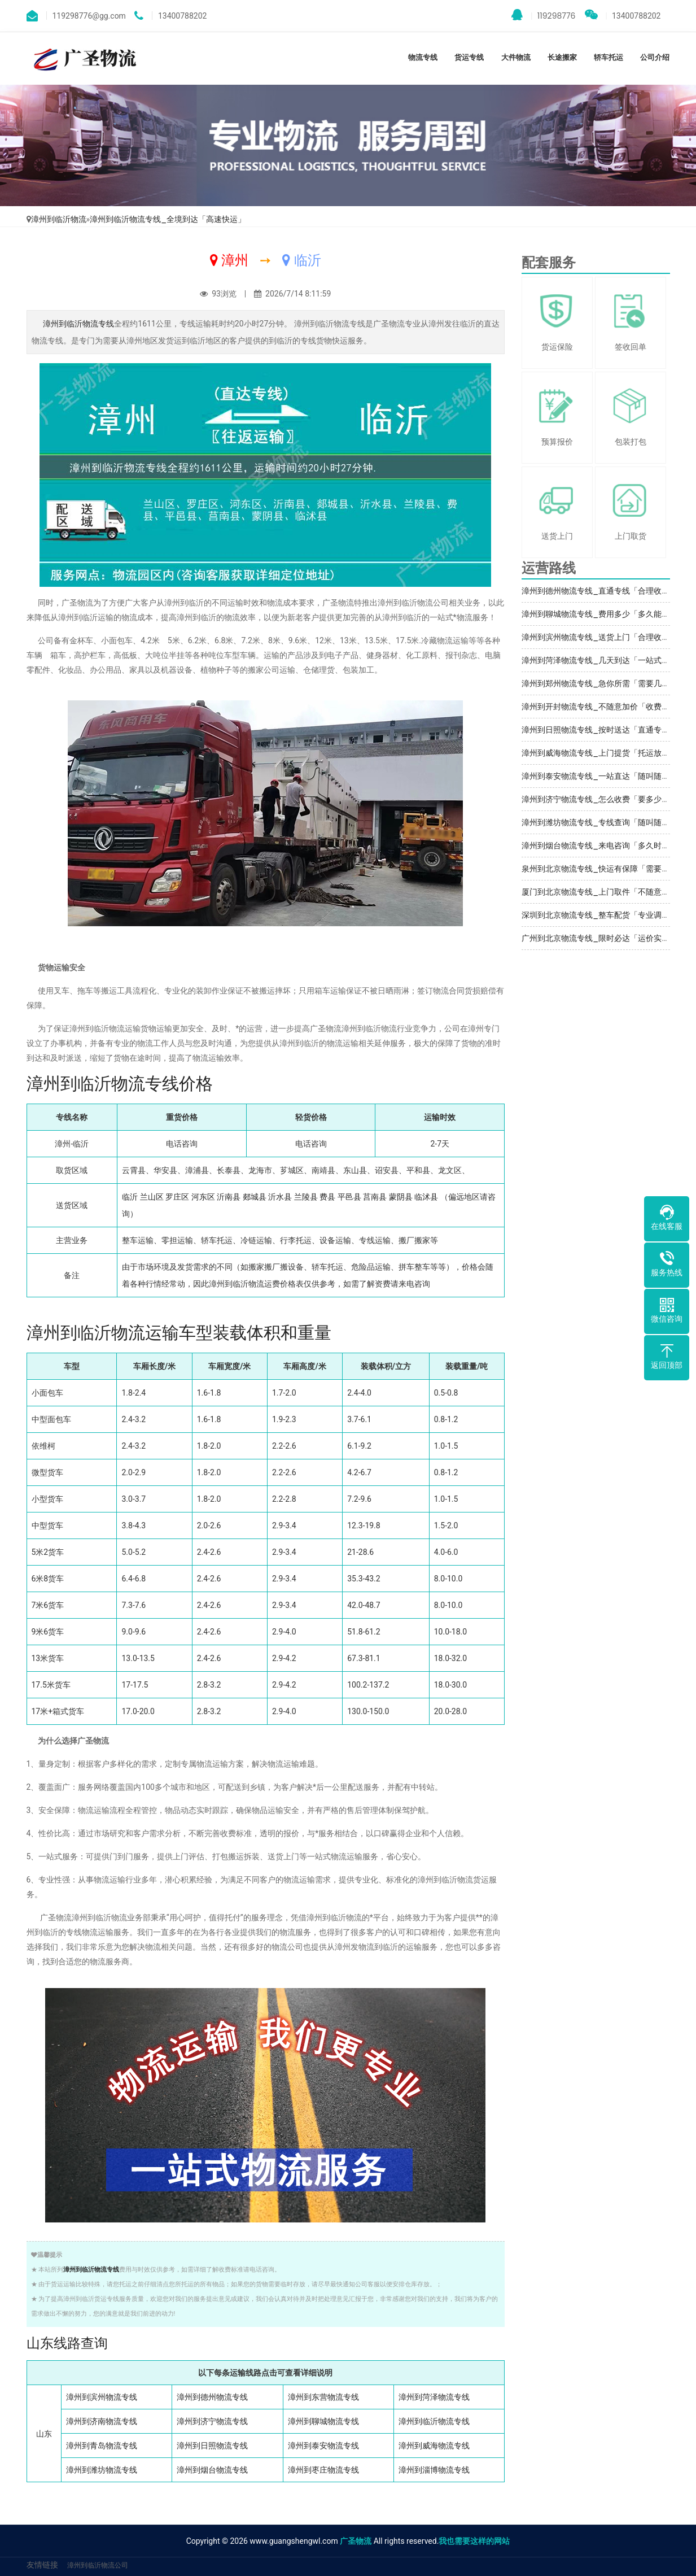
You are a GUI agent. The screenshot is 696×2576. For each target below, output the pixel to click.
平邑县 (349, 1196)
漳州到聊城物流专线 (323, 2421)
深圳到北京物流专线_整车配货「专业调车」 (599, 915)
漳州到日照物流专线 (212, 2445)
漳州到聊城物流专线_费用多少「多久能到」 (599, 614)
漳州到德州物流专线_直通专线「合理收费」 (599, 590)
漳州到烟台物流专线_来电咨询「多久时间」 (599, 845)
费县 (327, 1196)
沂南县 (228, 1196)
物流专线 (422, 57)
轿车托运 (608, 57)
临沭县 (426, 1196)
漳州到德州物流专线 (212, 2397)
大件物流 (516, 57)
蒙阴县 (401, 1196)
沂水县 (280, 1196)
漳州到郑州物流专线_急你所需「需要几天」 (599, 683)
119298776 (543, 15)
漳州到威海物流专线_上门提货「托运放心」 (599, 753)
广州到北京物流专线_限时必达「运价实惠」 (599, 938)
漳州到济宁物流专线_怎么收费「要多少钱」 (599, 799)
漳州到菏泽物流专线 (434, 2397)
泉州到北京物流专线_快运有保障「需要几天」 (603, 868)
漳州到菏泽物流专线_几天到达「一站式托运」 (603, 660)
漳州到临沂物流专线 (78, 323)
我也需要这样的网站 (474, 2541)
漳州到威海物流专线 (434, 2445)
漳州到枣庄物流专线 (323, 2469)
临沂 (130, 1196)
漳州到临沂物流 (58, 219)
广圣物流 (355, 2541)
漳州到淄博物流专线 (434, 2469)
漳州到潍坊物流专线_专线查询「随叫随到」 (599, 822)
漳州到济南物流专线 (101, 2421)
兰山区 (152, 1196)
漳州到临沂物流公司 (97, 2565)
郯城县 (254, 1196)
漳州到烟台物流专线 (212, 2469)
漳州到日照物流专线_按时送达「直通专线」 (599, 729)
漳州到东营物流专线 (323, 2397)
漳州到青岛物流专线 (101, 2445)
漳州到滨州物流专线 (101, 2397)
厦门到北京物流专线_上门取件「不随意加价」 (603, 891)
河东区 (203, 1196)
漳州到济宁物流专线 (212, 2421)
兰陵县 (306, 1196)
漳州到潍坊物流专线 (101, 2469)
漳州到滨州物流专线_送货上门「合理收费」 (599, 637)
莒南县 (375, 1196)
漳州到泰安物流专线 (323, 2445)
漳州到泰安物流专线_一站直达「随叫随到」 (599, 776)
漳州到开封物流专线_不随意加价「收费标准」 (603, 706)
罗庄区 (177, 1196)
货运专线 (469, 57)
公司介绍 (654, 57)
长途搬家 (562, 57)
